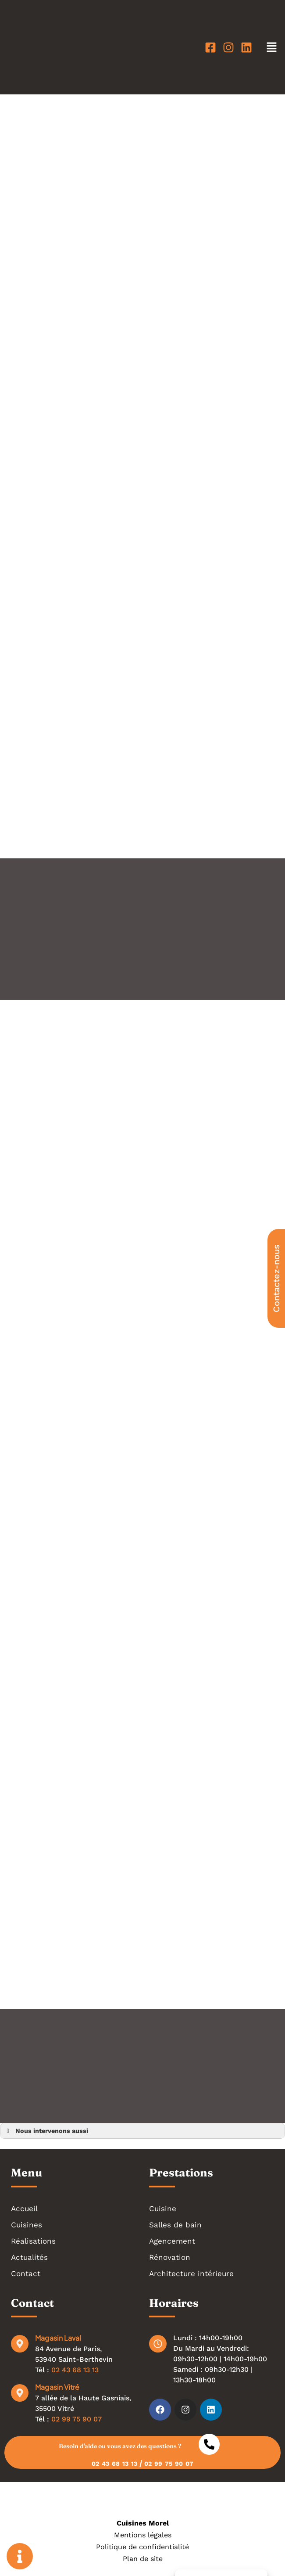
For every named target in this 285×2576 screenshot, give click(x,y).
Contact (25, 2273)
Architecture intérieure (191, 2273)
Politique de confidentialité (142, 2547)
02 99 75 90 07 (76, 2419)
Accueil (24, 2208)
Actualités (29, 2257)
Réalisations (33, 2241)
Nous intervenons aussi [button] (46, 2130)
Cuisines (26, 2224)
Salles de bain (175, 2224)
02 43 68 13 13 (75, 2370)
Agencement (172, 2241)
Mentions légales (142, 2535)
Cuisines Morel (143, 2523)
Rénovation (169, 2257)
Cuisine (162, 2208)
